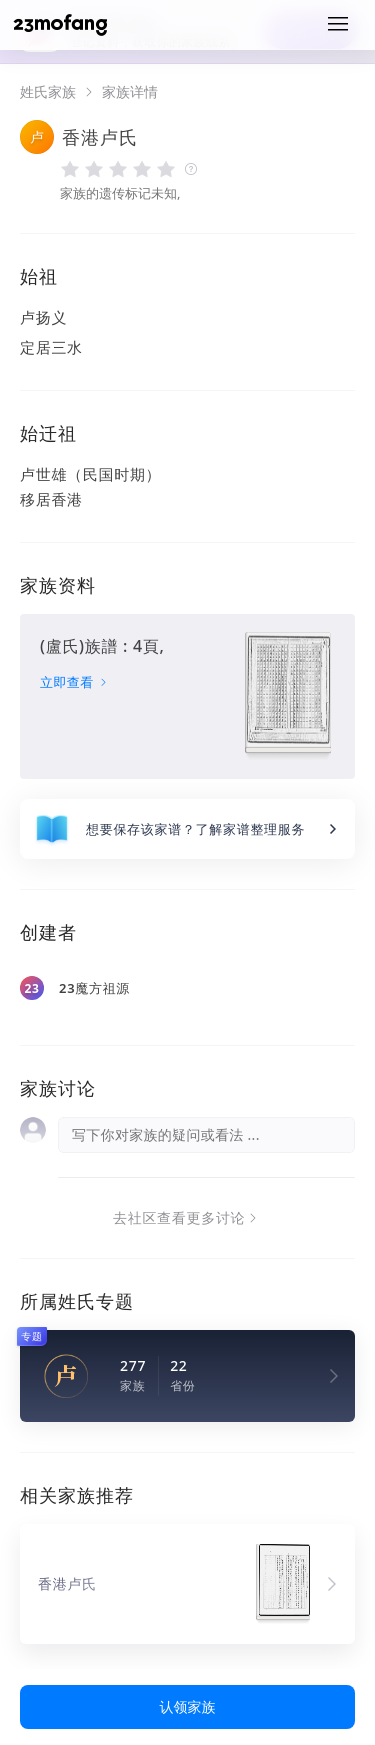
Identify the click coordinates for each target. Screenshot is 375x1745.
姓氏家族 (48, 92)
